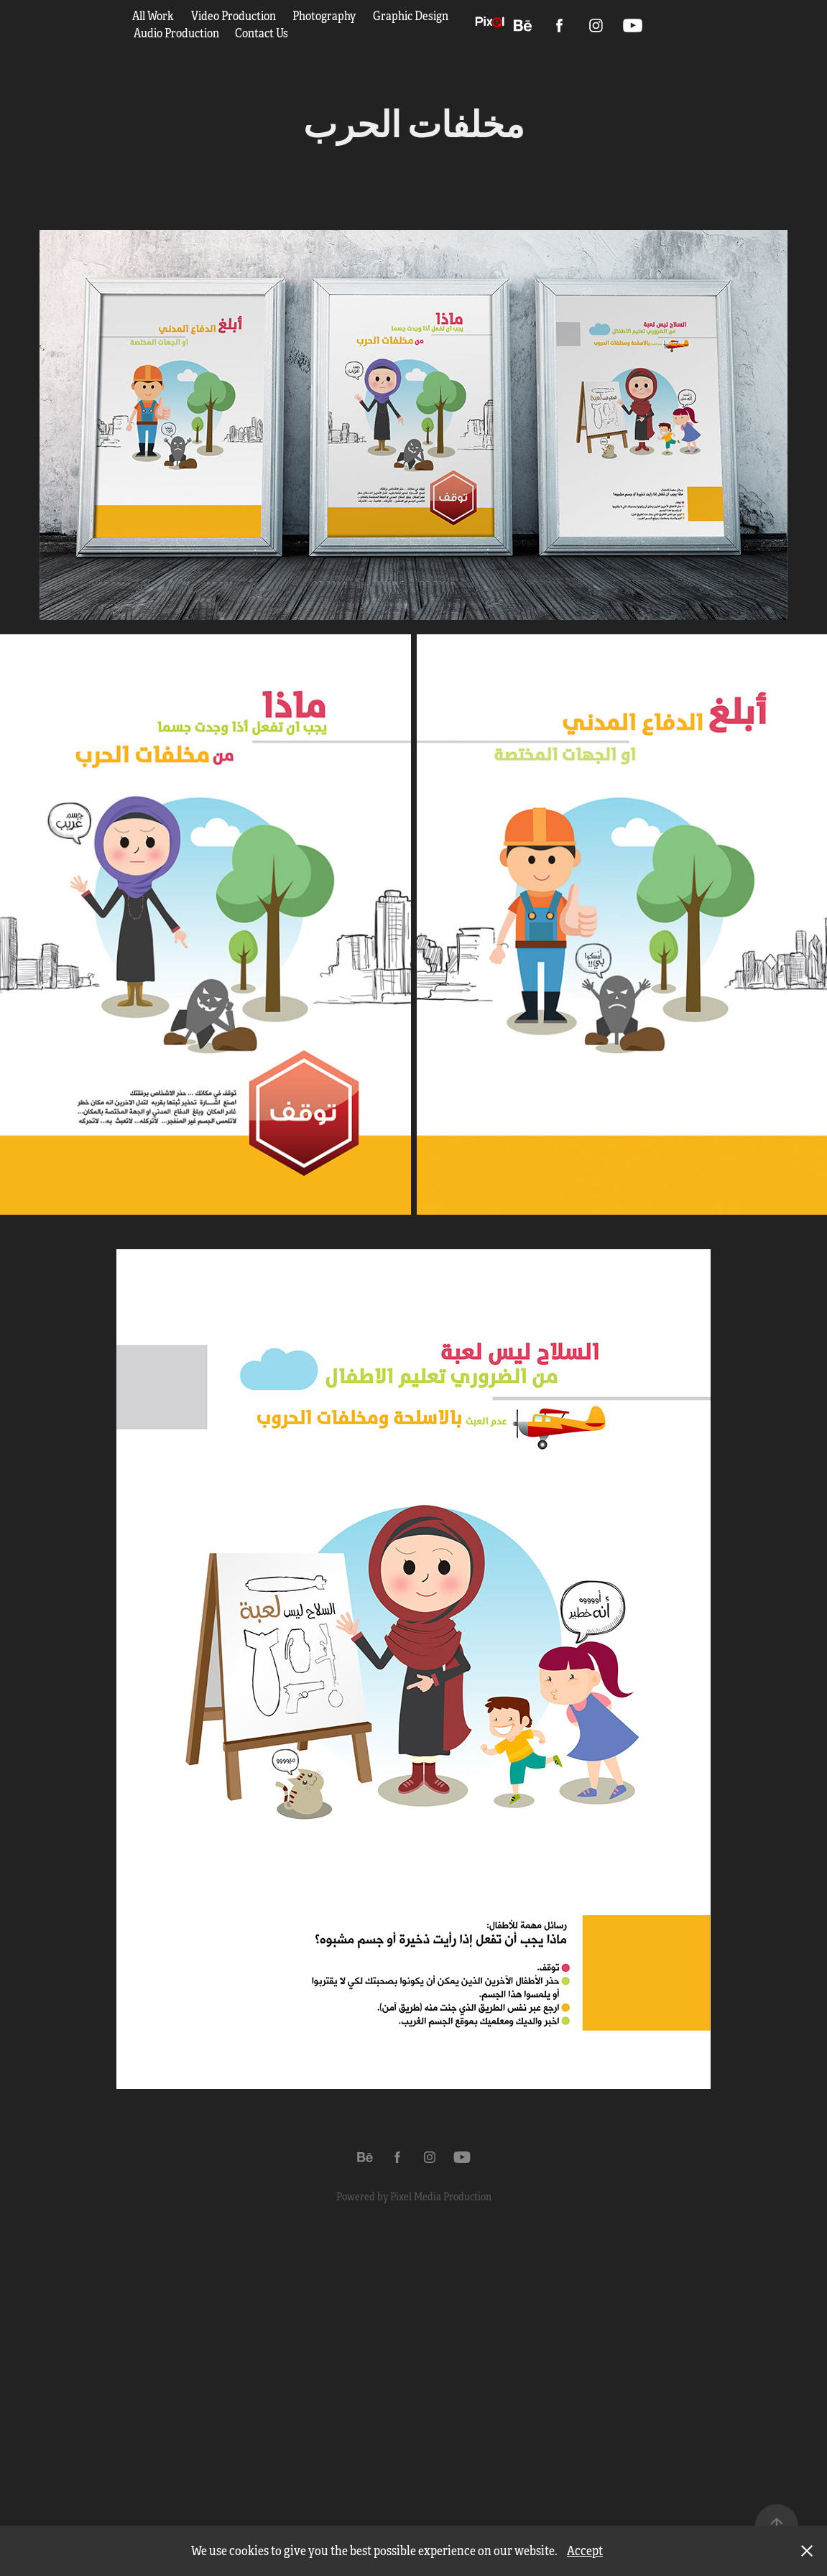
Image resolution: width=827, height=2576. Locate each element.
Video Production (233, 16)
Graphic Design (410, 16)
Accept (585, 2551)
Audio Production (176, 33)
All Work (153, 16)
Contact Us (261, 33)
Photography (324, 16)
